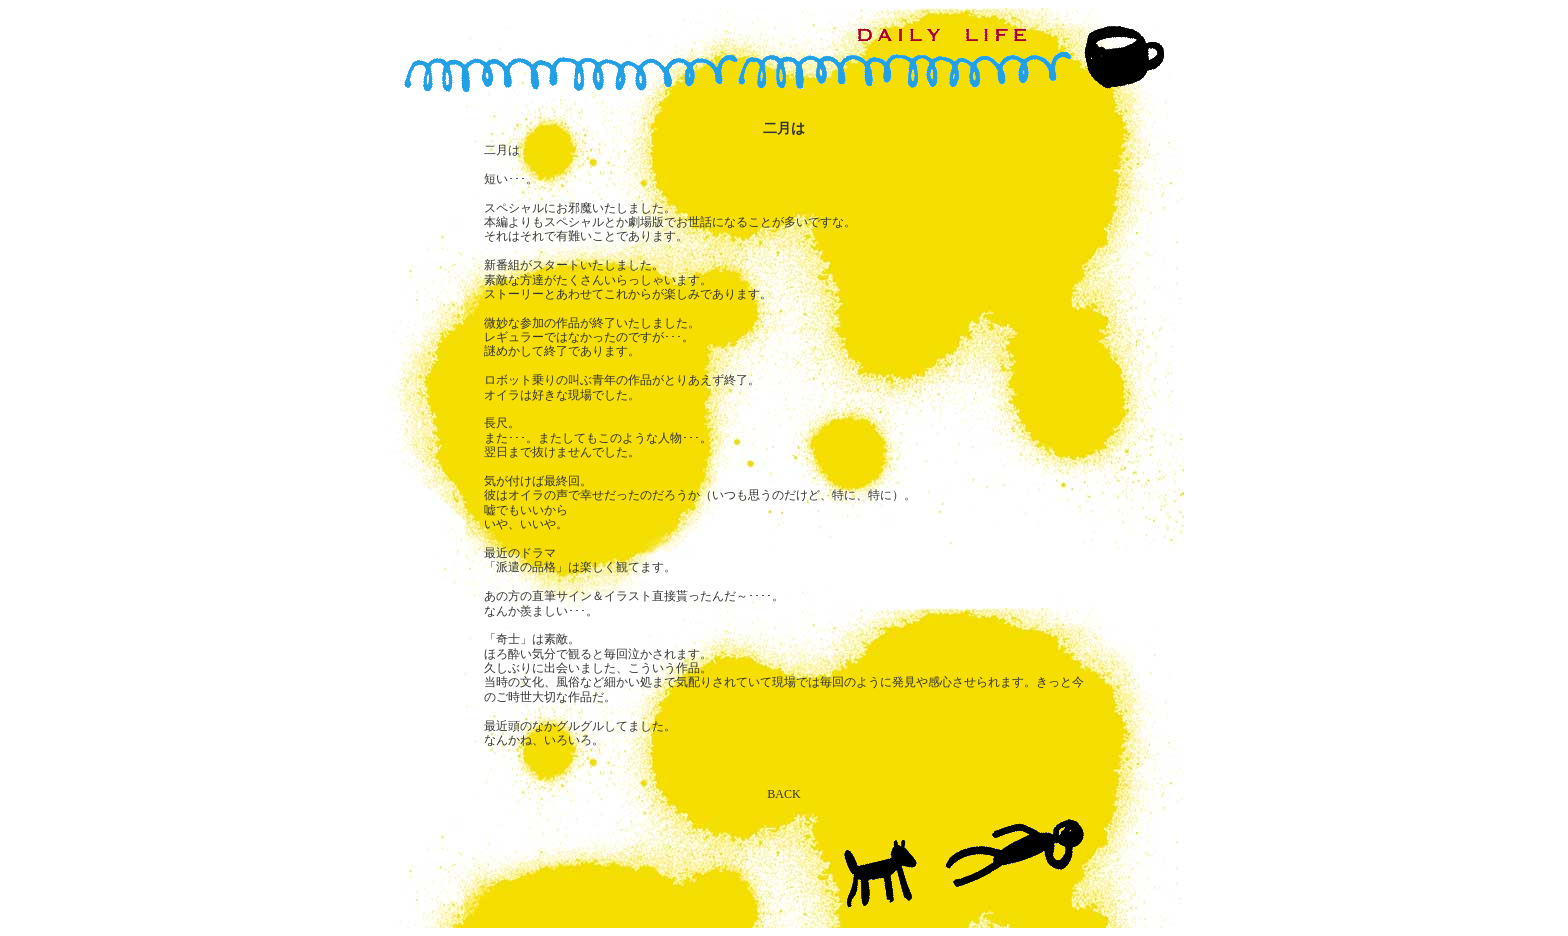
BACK (783, 794)
